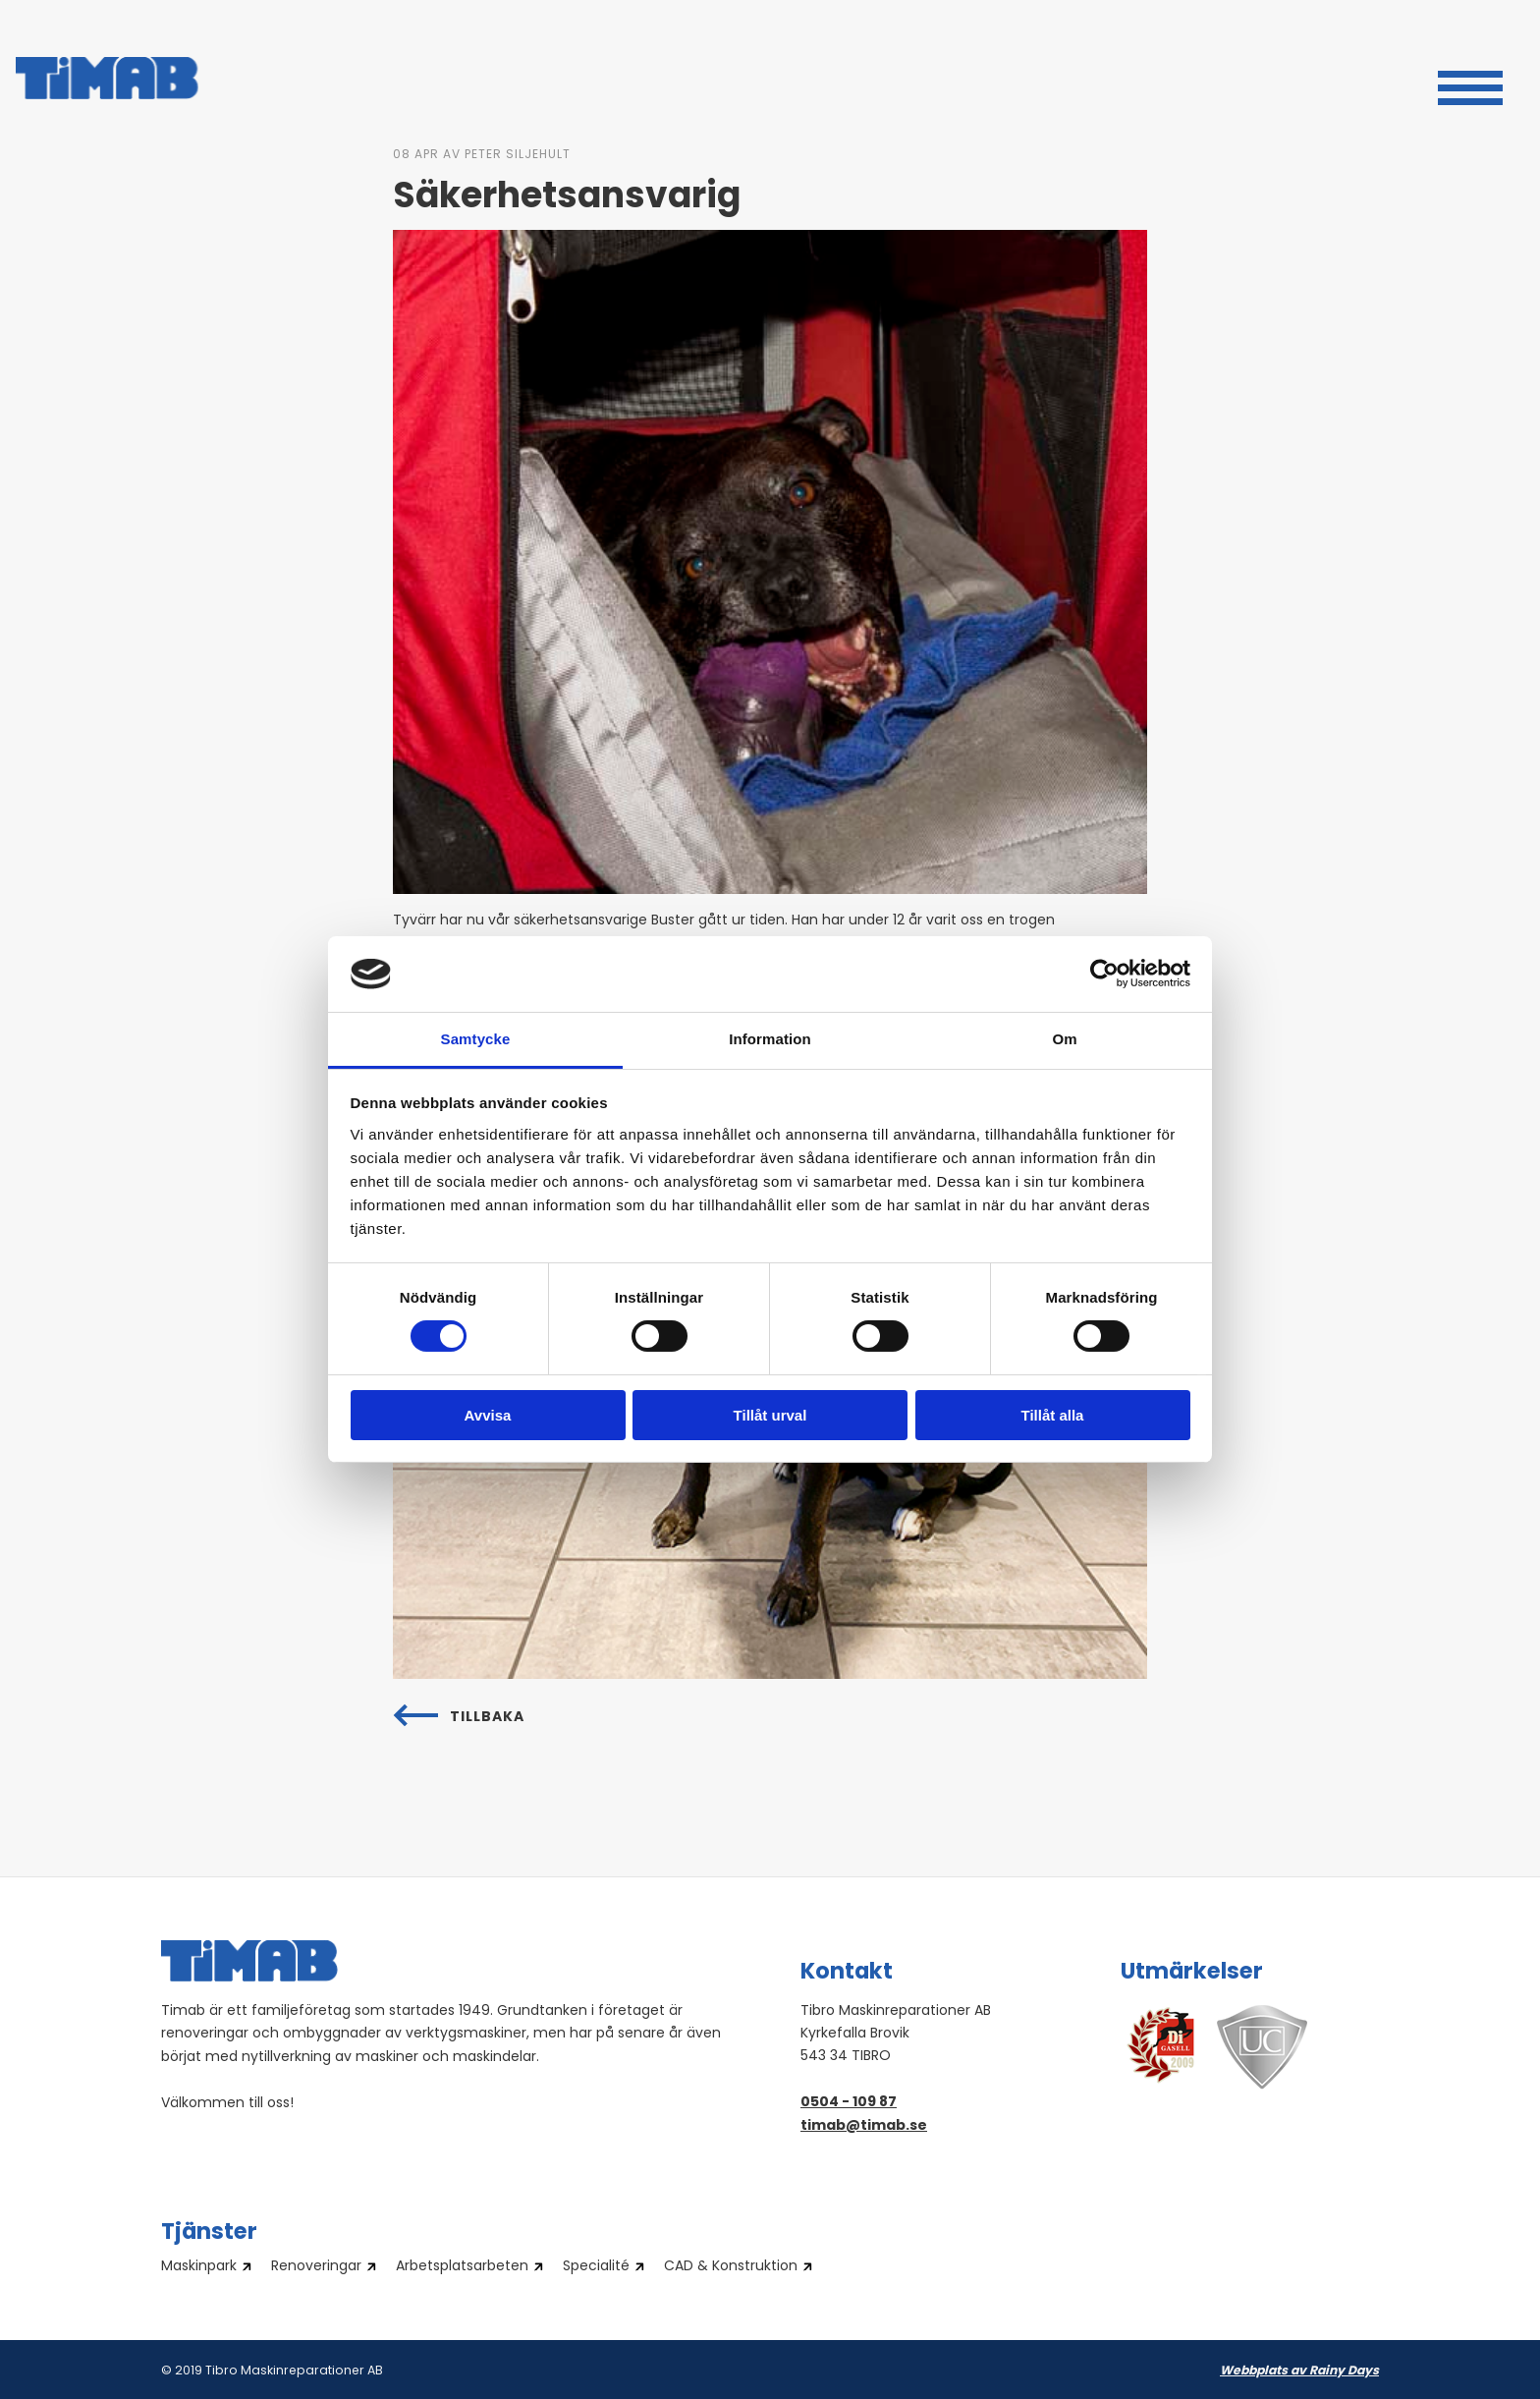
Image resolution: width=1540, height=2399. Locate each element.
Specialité (596, 2267)
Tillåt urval (770, 1415)
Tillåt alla (1052, 1415)
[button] (1470, 85)
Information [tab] (770, 1039)
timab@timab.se (863, 2126)
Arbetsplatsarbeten (462, 2267)
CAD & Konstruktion (731, 2267)
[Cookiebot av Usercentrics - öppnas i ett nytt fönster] (1104, 973)
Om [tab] (1064, 1039)
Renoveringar (316, 2267)
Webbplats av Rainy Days (1299, 2371)
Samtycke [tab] (476, 1039)
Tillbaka (487, 1717)
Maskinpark (199, 2267)
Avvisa (488, 1415)
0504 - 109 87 (848, 2102)
